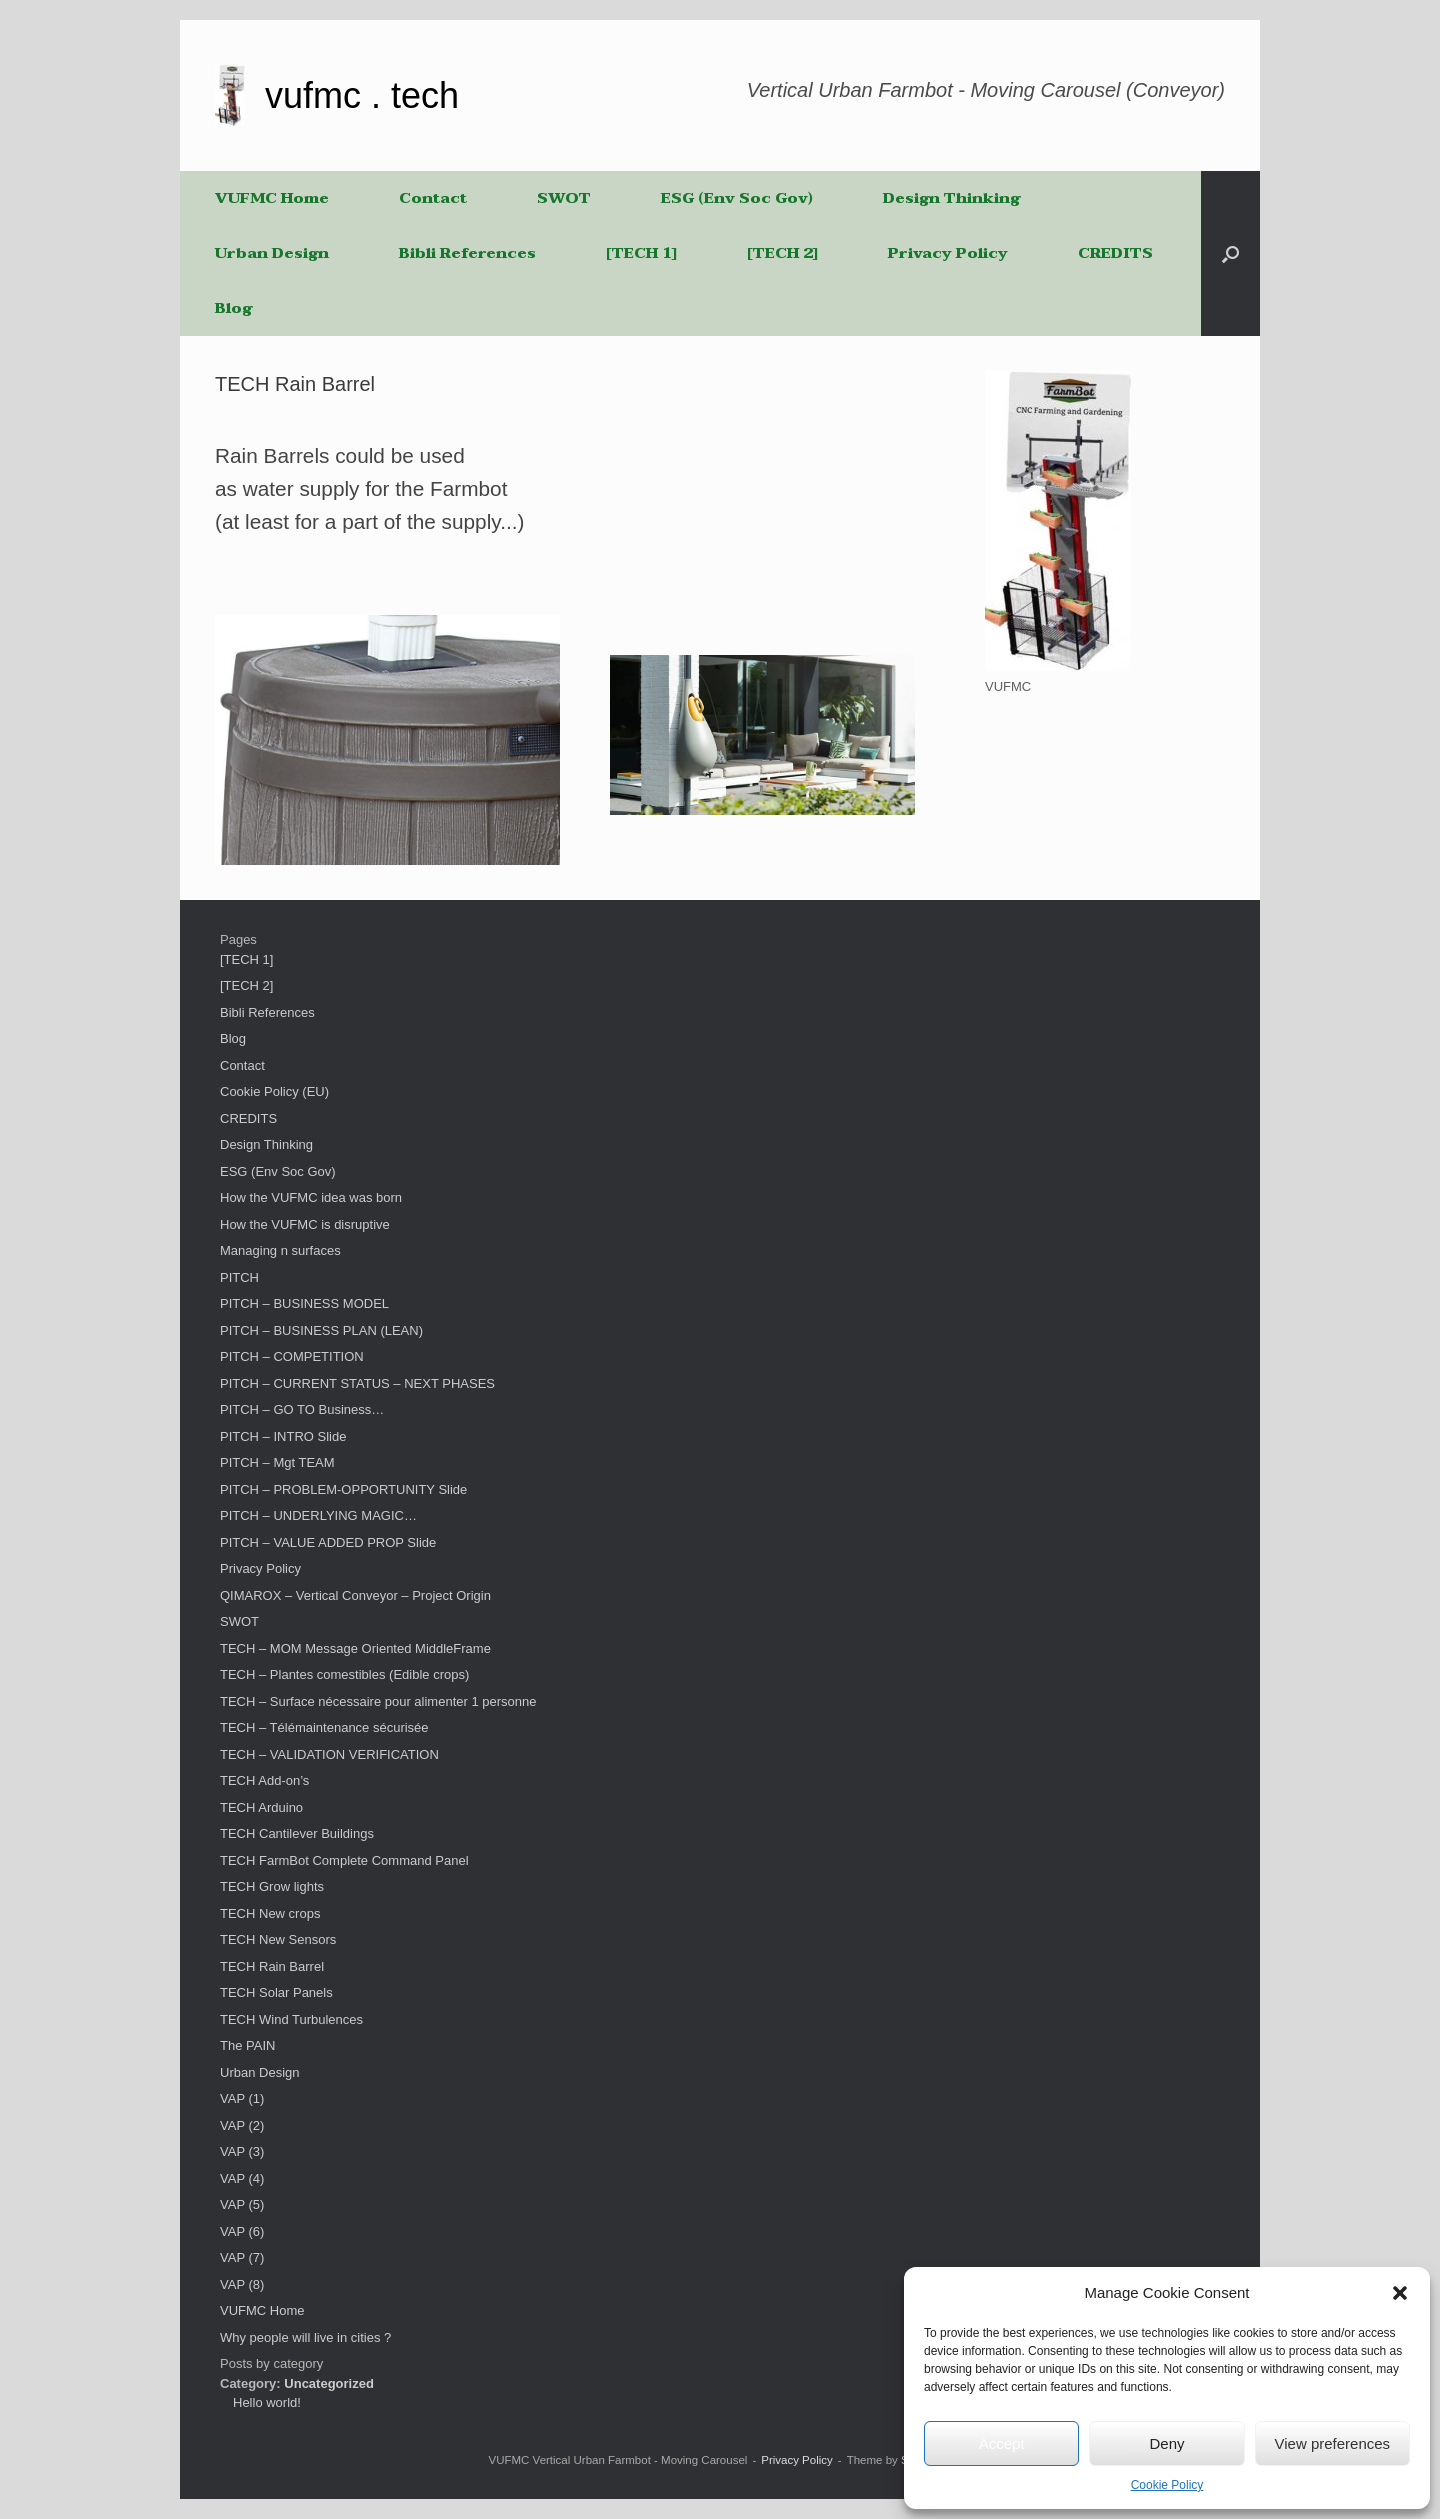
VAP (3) (242, 2151)
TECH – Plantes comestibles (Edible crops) (344, 1674)
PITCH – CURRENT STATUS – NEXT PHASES (357, 1383)
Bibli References (467, 253)
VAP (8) (242, 2284)
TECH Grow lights (272, 1886)
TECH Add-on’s (264, 1780)
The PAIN (247, 2045)
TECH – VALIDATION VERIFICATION (329, 1754)
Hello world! (267, 2402)
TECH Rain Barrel (272, 1966)
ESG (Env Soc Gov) (737, 198)
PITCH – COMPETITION (292, 1356)
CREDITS (1115, 253)
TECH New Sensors (278, 1939)
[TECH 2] (782, 253)
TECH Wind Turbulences (291, 2019)
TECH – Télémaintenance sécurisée (324, 1727)
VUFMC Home (272, 198)
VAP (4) (242, 2178)
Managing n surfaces (280, 1250)
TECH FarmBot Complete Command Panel (344, 1860)
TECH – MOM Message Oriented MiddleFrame (355, 1648)
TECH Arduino (261, 1807)
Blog (233, 308)
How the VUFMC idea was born (311, 1197)
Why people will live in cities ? (305, 2337)
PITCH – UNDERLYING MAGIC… (318, 1515)
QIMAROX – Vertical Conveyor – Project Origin (355, 1595)
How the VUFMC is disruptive (305, 1224)
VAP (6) (242, 2231)
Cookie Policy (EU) (274, 1091)
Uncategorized (329, 2383)
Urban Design (272, 253)
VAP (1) (242, 2098)
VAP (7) (242, 2257)
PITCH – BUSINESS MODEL (304, 1303)
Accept (1002, 2443)
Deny (1166, 2443)
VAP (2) (242, 2125)
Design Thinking (951, 198)
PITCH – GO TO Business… (302, 1409)
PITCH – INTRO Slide (283, 1436)
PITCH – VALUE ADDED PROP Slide (328, 1542)
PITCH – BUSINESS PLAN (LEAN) (321, 1330)
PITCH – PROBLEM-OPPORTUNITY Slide (343, 1489)
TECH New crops (270, 1913)
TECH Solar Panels (276, 1992)
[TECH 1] (641, 253)
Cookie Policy (1167, 2485)
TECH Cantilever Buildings (297, 1833)
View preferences (1333, 2443)
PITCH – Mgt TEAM (277, 1462)
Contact (433, 198)
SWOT (564, 198)
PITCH (239, 1277)
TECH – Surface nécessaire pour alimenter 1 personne (378, 1701)
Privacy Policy (948, 253)
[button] (1400, 2293)
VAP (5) (242, 2204)
